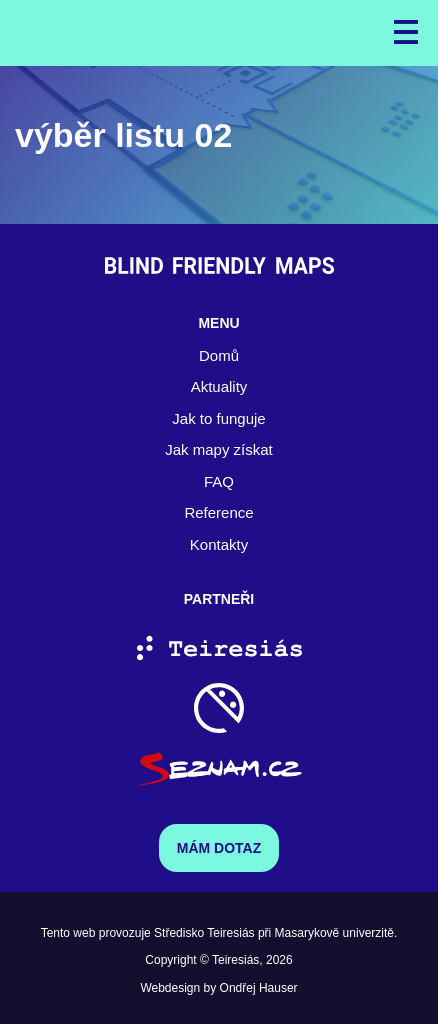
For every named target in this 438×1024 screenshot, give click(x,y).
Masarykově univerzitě (334, 933)
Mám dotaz (219, 848)
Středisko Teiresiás (204, 933)
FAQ (219, 481)
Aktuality (219, 386)
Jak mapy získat (219, 449)
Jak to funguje (218, 418)
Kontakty (219, 544)
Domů (219, 355)
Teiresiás (235, 960)
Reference (218, 512)
